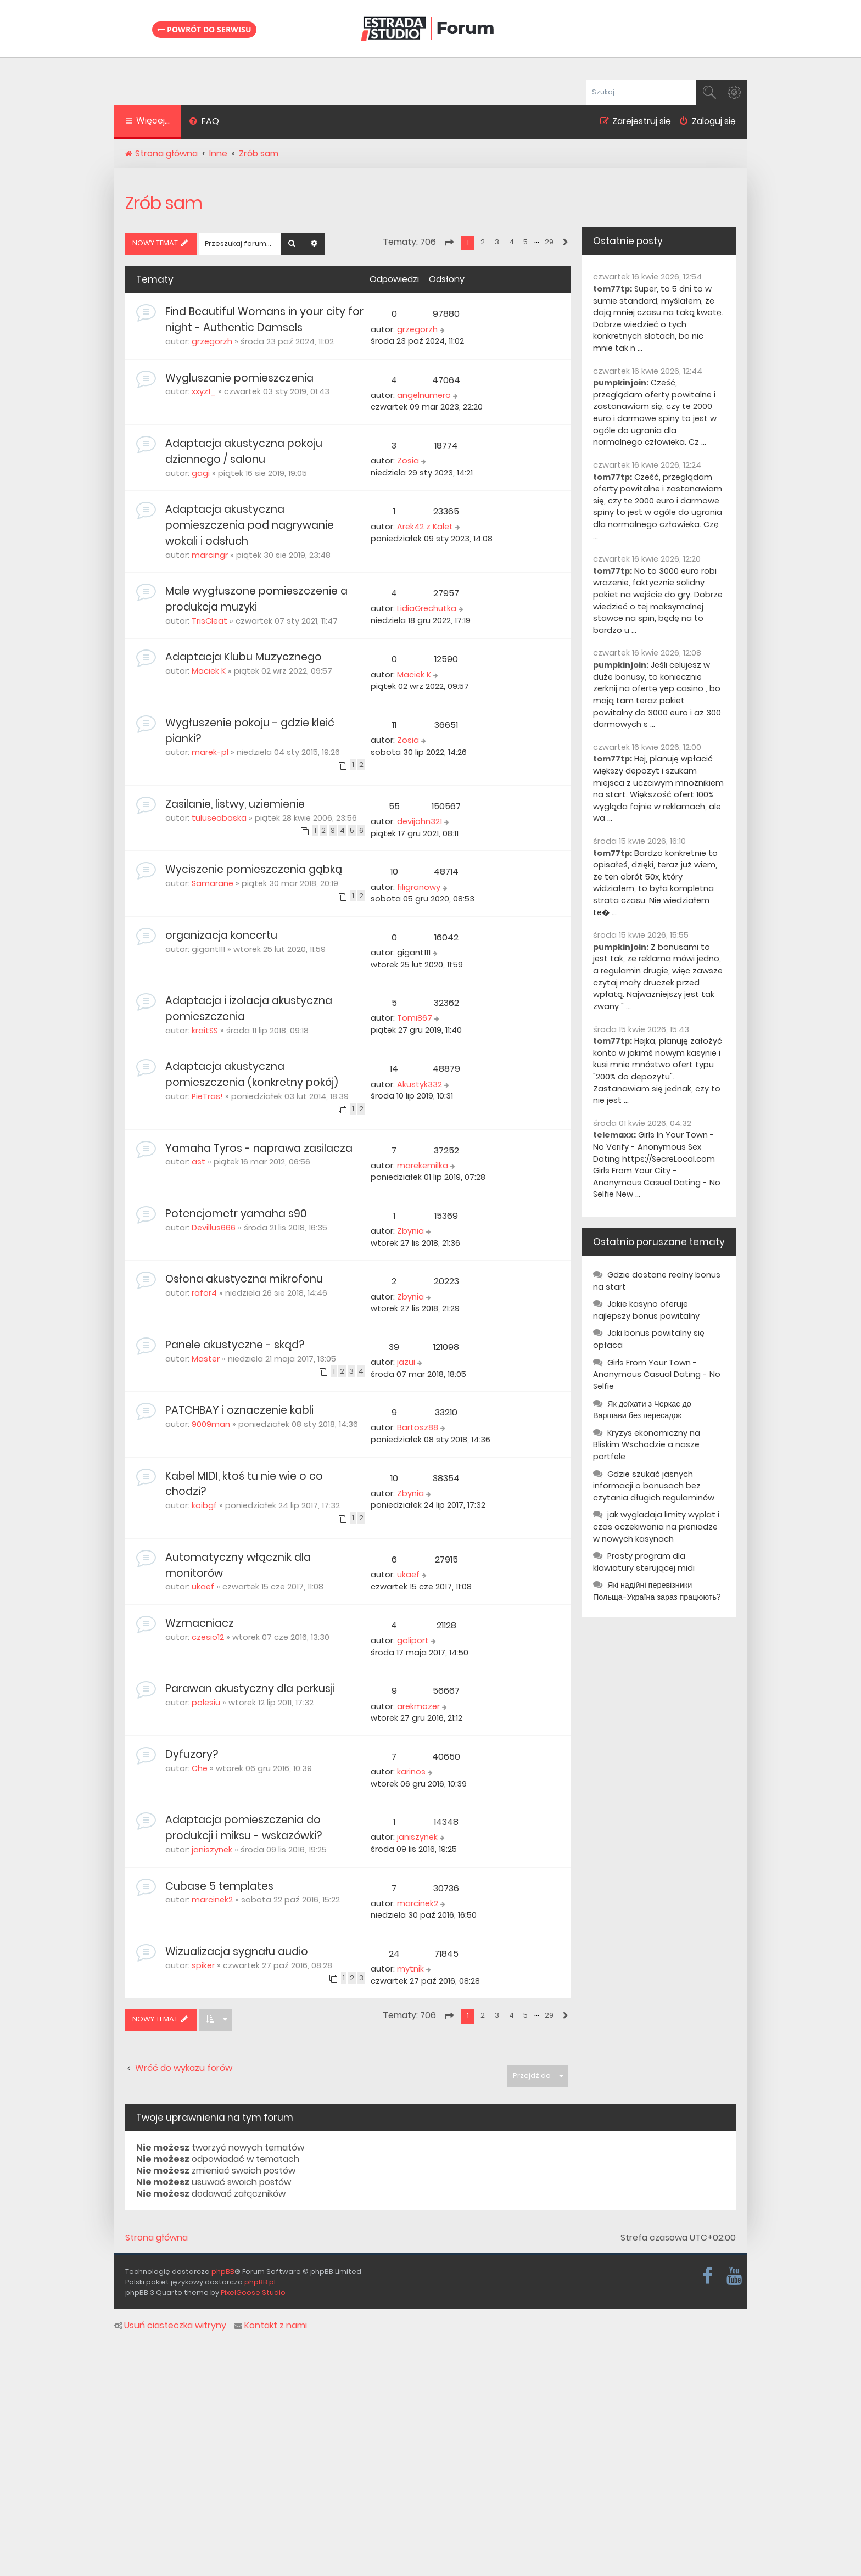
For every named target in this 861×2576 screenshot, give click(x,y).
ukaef (203, 1586)
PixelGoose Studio (253, 2292)
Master (206, 1358)
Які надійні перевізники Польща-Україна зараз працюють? (657, 1591)
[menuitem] (204, 122)
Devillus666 (214, 1227)
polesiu (206, 1702)
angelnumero (424, 395)
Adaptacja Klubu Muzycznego (243, 656)
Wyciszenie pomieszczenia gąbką (253, 869)
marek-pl (210, 752)
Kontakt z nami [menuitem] (270, 2326)
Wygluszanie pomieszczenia (239, 378)
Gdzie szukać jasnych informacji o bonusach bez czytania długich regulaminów (653, 1486)
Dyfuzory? (191, 1754)
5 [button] (525, 242)
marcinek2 (212, 1899)
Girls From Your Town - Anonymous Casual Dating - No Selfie (656, 1374)
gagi (201, 473)
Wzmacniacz (199, 1623)
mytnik (410, 1968)
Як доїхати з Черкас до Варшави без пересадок (642, 1409)
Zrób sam (163, 203)
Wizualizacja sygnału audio (236, 1951)
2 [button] (482, 242)
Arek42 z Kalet (425, 526)
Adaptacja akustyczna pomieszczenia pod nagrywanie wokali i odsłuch (249, 525)
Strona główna (156, 2238)
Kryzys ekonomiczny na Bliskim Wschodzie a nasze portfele (646, 1444)
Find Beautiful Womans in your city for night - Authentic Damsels (264, 319)
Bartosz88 (417, 1427)
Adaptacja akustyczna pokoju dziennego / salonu (243, 451)
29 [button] (549, 242)
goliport (413, 1640)
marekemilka (422, 1165)
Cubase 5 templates (219, 1886)
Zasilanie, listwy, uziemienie (235, 804)
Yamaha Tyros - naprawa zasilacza (259, 1148)
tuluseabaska (219, 818)
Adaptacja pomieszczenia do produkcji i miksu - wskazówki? (243, 1827)
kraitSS (205, 1030)
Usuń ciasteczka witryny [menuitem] (170, 2326)
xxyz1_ (204, 391)
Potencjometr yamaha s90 (236, 1213)
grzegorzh (212, 341)
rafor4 (204, 1292)
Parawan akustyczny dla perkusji (250, 1688)
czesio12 (208, 1637)
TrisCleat (209, 620)
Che (200, 1768)
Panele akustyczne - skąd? (234, 1344)
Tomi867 (414, 1017)
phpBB (222, 2271)
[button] (448, 243)
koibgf (204, 1505)
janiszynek (212, 1849)
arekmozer (418, 1706)
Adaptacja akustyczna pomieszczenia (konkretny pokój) (251, 1074)
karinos (411, 1771)
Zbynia (410, 1230)
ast (198, 1161)
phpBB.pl (260, 2282)
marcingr (210, 555)
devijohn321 (419, 821)
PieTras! (207, 1096)
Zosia (408, 460)
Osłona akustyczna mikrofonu (244, 1279)
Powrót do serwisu (204, 29)
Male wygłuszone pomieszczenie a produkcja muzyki (256, 599)
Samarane (212, 883)
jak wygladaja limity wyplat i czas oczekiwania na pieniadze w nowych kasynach (656, 1526)
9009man (211, 1424)
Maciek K (209, 670)
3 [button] (497, 242)
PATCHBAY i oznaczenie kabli (239, 1410)
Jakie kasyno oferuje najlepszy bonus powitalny (646, 1309)
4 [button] (511, 242)
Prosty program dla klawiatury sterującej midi (644, 1561)
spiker (203, 1965)
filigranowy (418, 887)
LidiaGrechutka (426, 608)
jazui (406, 1362)
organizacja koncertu (221, 935)
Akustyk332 (419, 1084)
